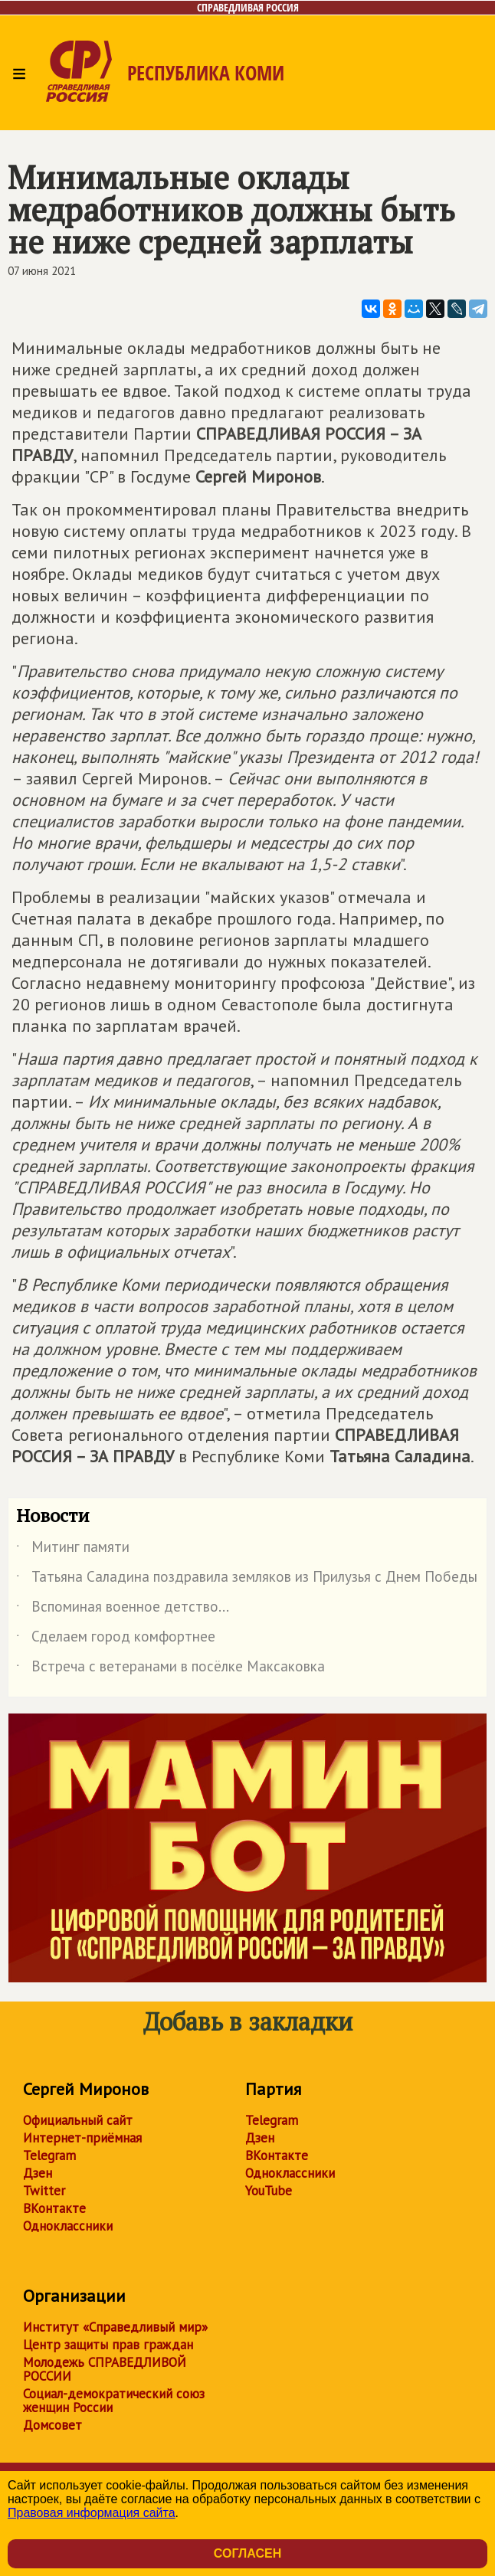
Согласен (247, 2553)
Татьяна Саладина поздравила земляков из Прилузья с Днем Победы (246, 1579)
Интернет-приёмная (82, 2138)
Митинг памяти (72, 1550)
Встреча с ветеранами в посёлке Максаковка (170, 1669)
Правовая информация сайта (91, 2512)
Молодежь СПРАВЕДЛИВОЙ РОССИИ (104, 2369)
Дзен (37, 2173)
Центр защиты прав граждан (108, 2345)
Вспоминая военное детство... (122, 1609)
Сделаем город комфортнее (115, 1639)
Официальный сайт (78, 2120)
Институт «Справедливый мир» (115, 2327)
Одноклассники (68, 2226)
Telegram (49, 2155)
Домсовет (52, 2425)
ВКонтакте (54, 2208)
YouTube (268, 2191)
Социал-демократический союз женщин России (114, 2400)
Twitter (44, 2191)
